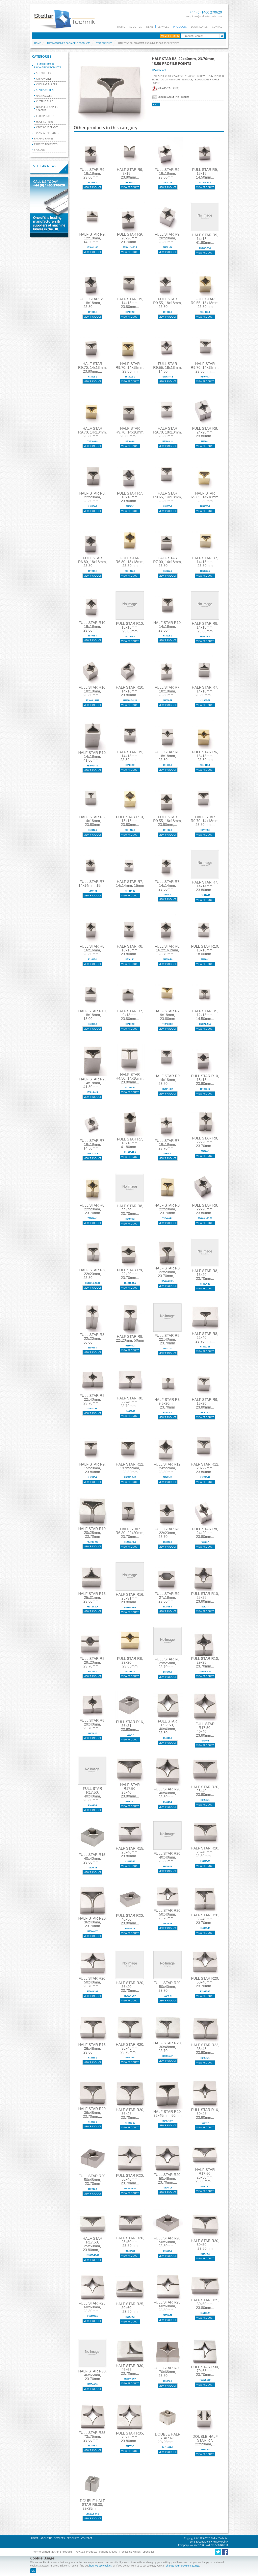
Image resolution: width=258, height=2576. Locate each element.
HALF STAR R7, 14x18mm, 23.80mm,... (205, 691)
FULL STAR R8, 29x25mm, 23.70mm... (167, 1663)
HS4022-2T (164, 88)
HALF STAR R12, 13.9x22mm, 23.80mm (130, 1468)
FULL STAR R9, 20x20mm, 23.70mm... (130, 238)
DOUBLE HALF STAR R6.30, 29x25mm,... (92, 2505)
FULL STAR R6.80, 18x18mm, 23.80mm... (92, 562)
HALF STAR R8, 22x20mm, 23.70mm (167, 1209)
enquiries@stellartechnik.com (204, 16)
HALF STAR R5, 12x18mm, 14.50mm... (205, 1015)
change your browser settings (182, 2565)
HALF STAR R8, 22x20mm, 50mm (130, 1338)
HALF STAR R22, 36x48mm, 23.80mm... (205, 2049)
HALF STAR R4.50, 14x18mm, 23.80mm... (130, 1078)
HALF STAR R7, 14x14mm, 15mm (130, 884)
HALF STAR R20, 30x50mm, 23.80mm (205, 2245)
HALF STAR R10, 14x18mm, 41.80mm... (92, 756)
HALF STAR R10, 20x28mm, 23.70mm (92, 1533)
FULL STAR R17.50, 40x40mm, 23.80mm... (167, 1727)
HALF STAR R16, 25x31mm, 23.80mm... (92, 1597)
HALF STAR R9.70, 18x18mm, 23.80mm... (167, 432)
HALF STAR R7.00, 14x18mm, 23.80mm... (167, 562)
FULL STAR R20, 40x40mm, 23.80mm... (167, 1793)
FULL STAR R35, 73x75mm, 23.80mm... (92, 2436)
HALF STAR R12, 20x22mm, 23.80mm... (205, 1468)
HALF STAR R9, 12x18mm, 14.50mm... (92, 238)
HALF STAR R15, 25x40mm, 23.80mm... (130, 1852)
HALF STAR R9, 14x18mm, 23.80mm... (130, 303)
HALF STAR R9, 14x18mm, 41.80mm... (205, 239)
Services (163, 26)
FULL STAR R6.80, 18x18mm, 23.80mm (130, 562)
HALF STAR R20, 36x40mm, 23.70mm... (205, 1919)
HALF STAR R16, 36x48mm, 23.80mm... (92, 2048)
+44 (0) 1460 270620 (206, 12)
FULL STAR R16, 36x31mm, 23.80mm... (130, 1726)
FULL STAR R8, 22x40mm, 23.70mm (167, 1339)
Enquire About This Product (173, 97)
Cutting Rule (44, 101)
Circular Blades (46, 84)
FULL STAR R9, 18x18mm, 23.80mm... (92, 173)
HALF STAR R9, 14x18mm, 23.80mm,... (130, 756)
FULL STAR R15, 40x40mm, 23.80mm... (92, 1858)
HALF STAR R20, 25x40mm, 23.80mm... (205, 1791)
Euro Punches (45, 116)
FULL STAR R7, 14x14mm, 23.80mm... (167, 885)
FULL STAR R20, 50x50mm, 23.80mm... (167, 2242)
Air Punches (43, 78)
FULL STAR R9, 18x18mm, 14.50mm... (205, 173)
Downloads (199, 26)
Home (121, 26)
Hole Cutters (44, 121)
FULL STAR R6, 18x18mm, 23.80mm (205, 756)
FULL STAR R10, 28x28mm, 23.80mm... (205, 1597)
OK (33, 2570)
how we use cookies (100, 2565)
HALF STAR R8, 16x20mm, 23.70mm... (205, 1275)
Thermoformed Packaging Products (68, 43)
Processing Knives (45, 144)
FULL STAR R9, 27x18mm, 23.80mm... (167, 1597)
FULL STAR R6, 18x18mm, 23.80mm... (167, 756)
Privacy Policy (220, 2541)
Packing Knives (43, 138)
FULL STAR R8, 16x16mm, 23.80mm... (92, 950)
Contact (218, 26)
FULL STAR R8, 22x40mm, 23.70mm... (92, 1399)
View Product (92, 187)
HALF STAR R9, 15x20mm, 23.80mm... (205, 1403)
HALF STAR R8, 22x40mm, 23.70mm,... (205, 1337)
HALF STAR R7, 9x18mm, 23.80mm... (130, 1015)
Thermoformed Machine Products (52, 2551)
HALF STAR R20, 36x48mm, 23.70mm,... (130, 2048)
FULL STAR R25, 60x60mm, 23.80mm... (92, 2307)
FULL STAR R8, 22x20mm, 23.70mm (92, 1209)
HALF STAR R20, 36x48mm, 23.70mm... (167, 2047)
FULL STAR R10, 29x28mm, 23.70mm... (205, 1662)
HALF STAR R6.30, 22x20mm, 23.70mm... (130, 1533)
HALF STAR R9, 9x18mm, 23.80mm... (130, 173)
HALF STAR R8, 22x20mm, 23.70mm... (130, 1210)
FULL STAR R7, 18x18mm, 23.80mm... (130, 497)
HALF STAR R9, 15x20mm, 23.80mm (92, 1468)
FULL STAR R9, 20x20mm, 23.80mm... (167, 238)
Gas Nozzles (44, 95)
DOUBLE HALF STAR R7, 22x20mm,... (205, 2440)
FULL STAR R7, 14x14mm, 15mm (92, 884)
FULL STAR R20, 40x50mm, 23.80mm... (130, 1919)
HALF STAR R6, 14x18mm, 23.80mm (92, 821)
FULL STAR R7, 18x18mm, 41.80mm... (130, 1143)
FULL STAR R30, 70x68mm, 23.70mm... (205, 2371)
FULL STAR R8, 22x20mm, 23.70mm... (205, 1142)
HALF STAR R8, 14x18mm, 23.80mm (205, 627)
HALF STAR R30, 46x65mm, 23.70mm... (130, 2369)
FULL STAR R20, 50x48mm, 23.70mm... (130, 2179)
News (149, 26)
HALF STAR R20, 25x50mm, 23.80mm (130, 2242)
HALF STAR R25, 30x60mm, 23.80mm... (205, 2304)
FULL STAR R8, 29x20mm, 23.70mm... (92, 1662)
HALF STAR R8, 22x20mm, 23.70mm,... (167, 1272)
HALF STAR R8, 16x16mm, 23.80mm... (130, 950)
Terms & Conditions (199, 2541)
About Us (135, 26)
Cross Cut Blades (47, 127)
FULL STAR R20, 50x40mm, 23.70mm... (167, 1914)
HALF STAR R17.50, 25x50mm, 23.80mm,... (205, 2175)
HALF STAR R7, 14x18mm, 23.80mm (205, 562)
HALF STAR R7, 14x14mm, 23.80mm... (205, 886)
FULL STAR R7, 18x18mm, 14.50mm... (92, 1144)
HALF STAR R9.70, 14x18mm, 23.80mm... (92, 432)
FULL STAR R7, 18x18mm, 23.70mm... (167, 1144)
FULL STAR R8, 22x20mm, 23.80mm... (205, 1209)
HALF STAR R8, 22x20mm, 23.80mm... (92, 497)
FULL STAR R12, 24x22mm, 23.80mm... (167, 1468)
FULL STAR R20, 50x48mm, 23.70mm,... (167, 2178)
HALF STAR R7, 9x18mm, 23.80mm (167, 1015)
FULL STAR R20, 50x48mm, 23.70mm (92, 2180)
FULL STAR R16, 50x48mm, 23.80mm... (205, 2114)
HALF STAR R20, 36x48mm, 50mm (167, 2114)
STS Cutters (43, 73)
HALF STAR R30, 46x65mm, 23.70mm (92, 2375)
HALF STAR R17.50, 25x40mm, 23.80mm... (130, 1790)
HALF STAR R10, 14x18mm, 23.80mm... (167, 626)
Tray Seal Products (46, 133)
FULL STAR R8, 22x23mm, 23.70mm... (167, 1533)
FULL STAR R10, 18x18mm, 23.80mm (130, 627)
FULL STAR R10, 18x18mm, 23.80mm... (92, 626)
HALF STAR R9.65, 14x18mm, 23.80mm (205, 497)
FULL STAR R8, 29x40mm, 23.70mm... (92, 1724)
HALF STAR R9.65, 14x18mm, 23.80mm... (167, 497)
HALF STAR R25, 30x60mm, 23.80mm (130, 2308)
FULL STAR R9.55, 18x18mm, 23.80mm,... (167, 821)
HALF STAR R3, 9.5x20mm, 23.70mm (167, 1403)
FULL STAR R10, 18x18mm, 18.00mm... (205, 950)
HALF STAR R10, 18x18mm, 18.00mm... (92, 1015)
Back (156, 104)
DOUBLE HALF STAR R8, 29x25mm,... (167, 2438)
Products (180, 26)
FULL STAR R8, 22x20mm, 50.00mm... (92, 1338)
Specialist (40, 150)
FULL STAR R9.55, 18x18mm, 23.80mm (205, 303)
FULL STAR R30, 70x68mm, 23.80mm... (167, 2372)
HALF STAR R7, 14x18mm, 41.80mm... (92, 1083)
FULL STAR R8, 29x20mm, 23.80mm (130, 1662)
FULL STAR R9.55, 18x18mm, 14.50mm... (167, 367)
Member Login (170, 36)
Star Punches (104, 43)
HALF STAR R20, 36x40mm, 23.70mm (92, 1922)
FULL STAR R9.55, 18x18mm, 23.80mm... (167, 303)
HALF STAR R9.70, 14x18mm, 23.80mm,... (92, 367)
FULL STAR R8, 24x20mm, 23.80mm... (205, 432)
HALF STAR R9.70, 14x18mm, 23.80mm (130, 367)
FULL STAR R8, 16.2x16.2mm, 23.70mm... (167, 950)
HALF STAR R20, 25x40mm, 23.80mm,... (205, 1852)
